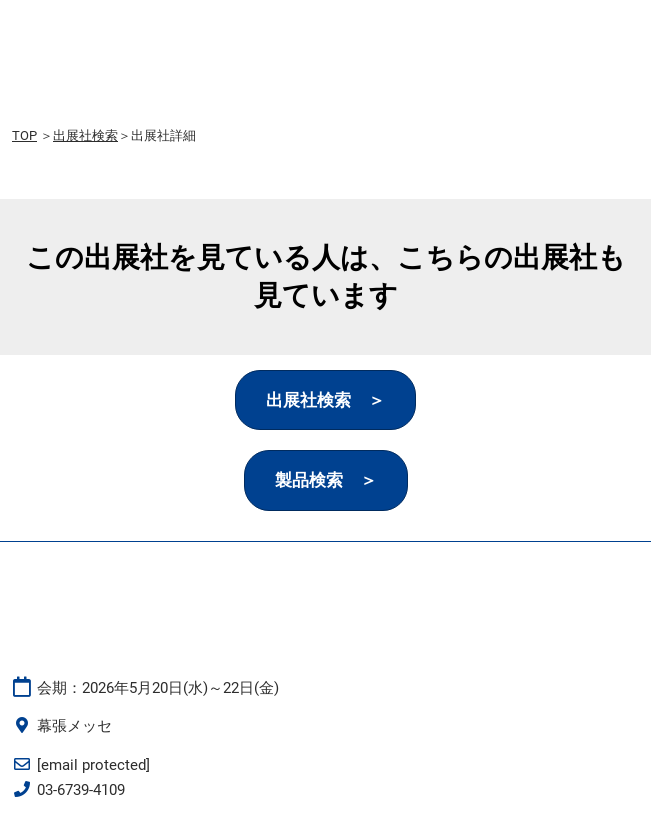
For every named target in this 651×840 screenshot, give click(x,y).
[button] (325, 400)
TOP (24, 135)
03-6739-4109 (81, 790)
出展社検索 (85, 135)
